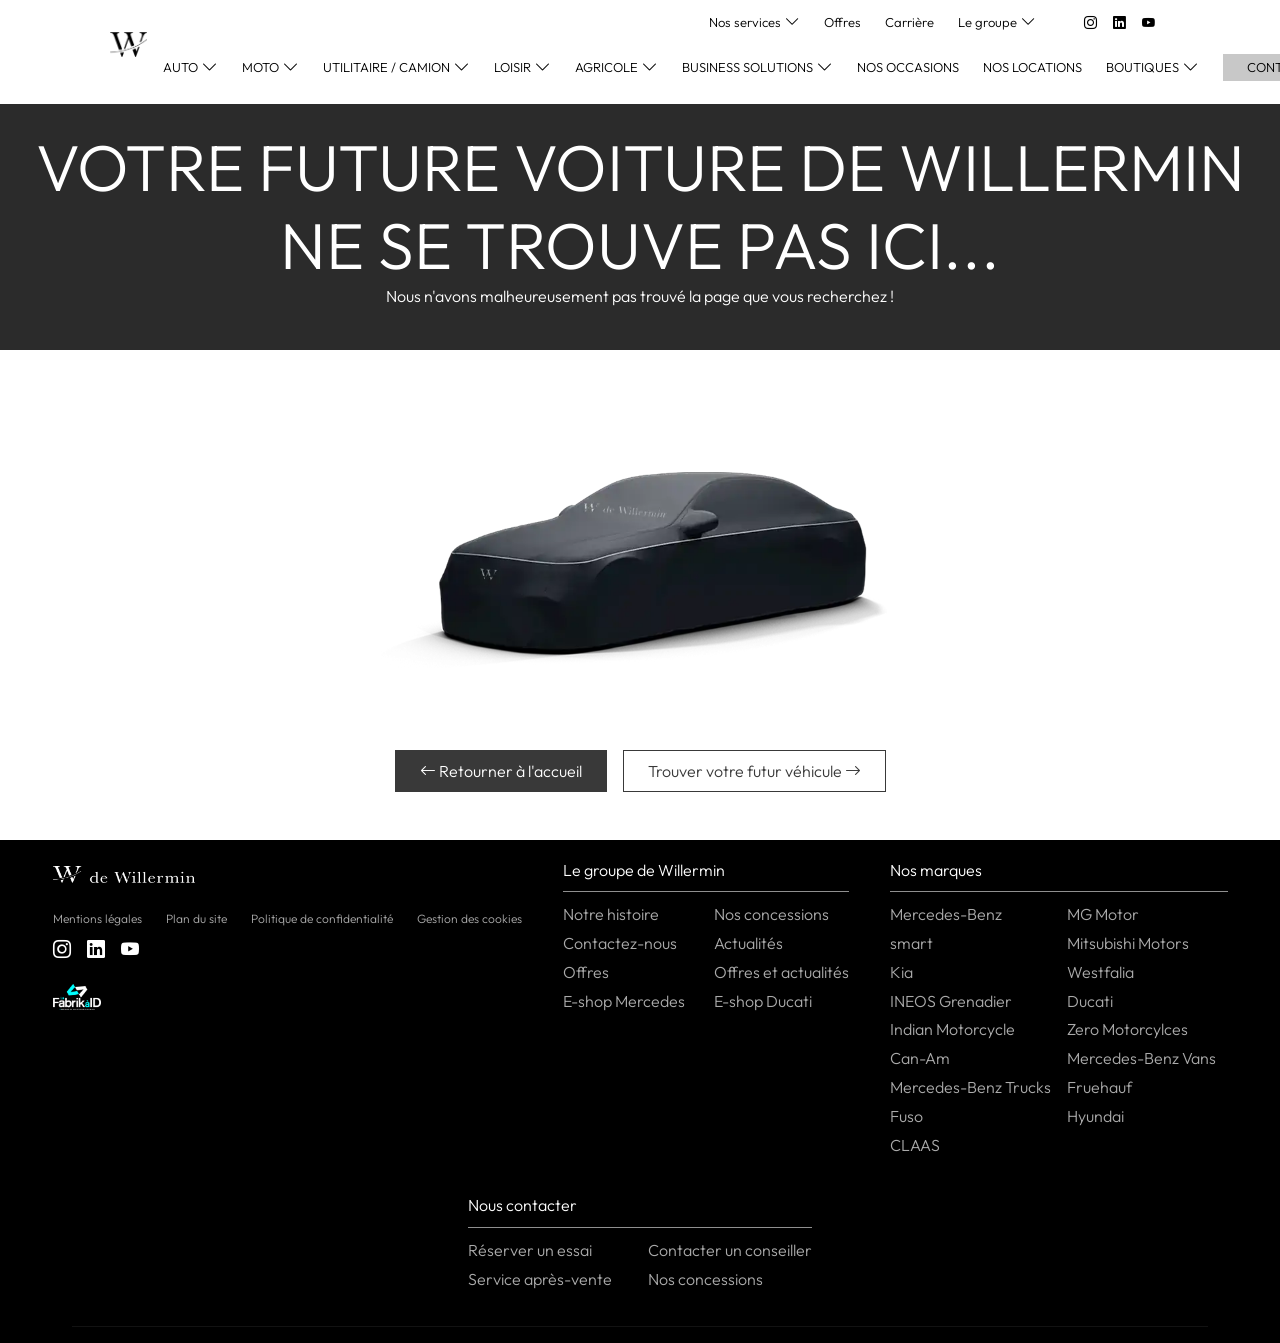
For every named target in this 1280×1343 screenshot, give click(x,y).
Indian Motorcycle (952, 1029)
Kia (901, 972)
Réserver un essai (530, 1250)
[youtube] (1148, 23)
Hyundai (1095, 1116)
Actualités (748, 943)
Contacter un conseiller (730, 1250)
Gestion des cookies (469, 918)
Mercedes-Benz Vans (1141, 1058)
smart (911, 943)
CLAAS (915, 1145)
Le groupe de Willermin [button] (644, 870)
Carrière (909, 22)
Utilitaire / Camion (386, 67)
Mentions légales (97, 918)
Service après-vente (540, 1279)
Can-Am (920, 1058)
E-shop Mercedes (624, 1001)
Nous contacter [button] (522, 1205)
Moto (260, 67)
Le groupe (987, 22)
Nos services (745, 22)
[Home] (128, 44)
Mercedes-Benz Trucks (970, 1087)
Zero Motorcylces (1127, 1029)
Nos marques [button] (936, 870)
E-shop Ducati (763, 1001)
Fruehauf (1099, 1087)
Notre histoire (611, 914)
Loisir (512, 67)
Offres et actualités (781, 972)
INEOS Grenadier (951, 1001)
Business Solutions (747, 67)
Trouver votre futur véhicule (754, 771)
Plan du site (196, 918)
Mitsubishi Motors (1128, 943)
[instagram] (1090, 23)
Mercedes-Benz (946, 914)
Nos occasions (908, 67)
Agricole (606, 67)
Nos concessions (771, 914)
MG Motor (1103, 914)
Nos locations (1032, 67)
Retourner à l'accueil (501, 771)
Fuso (906, 1116)
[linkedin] (1119, 23)
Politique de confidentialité (322, 918)
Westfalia (1100, 972)
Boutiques (1142, 67)
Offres (842, 22)
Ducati (1090, 1001)
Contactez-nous (620, 943)
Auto (180, 67)
